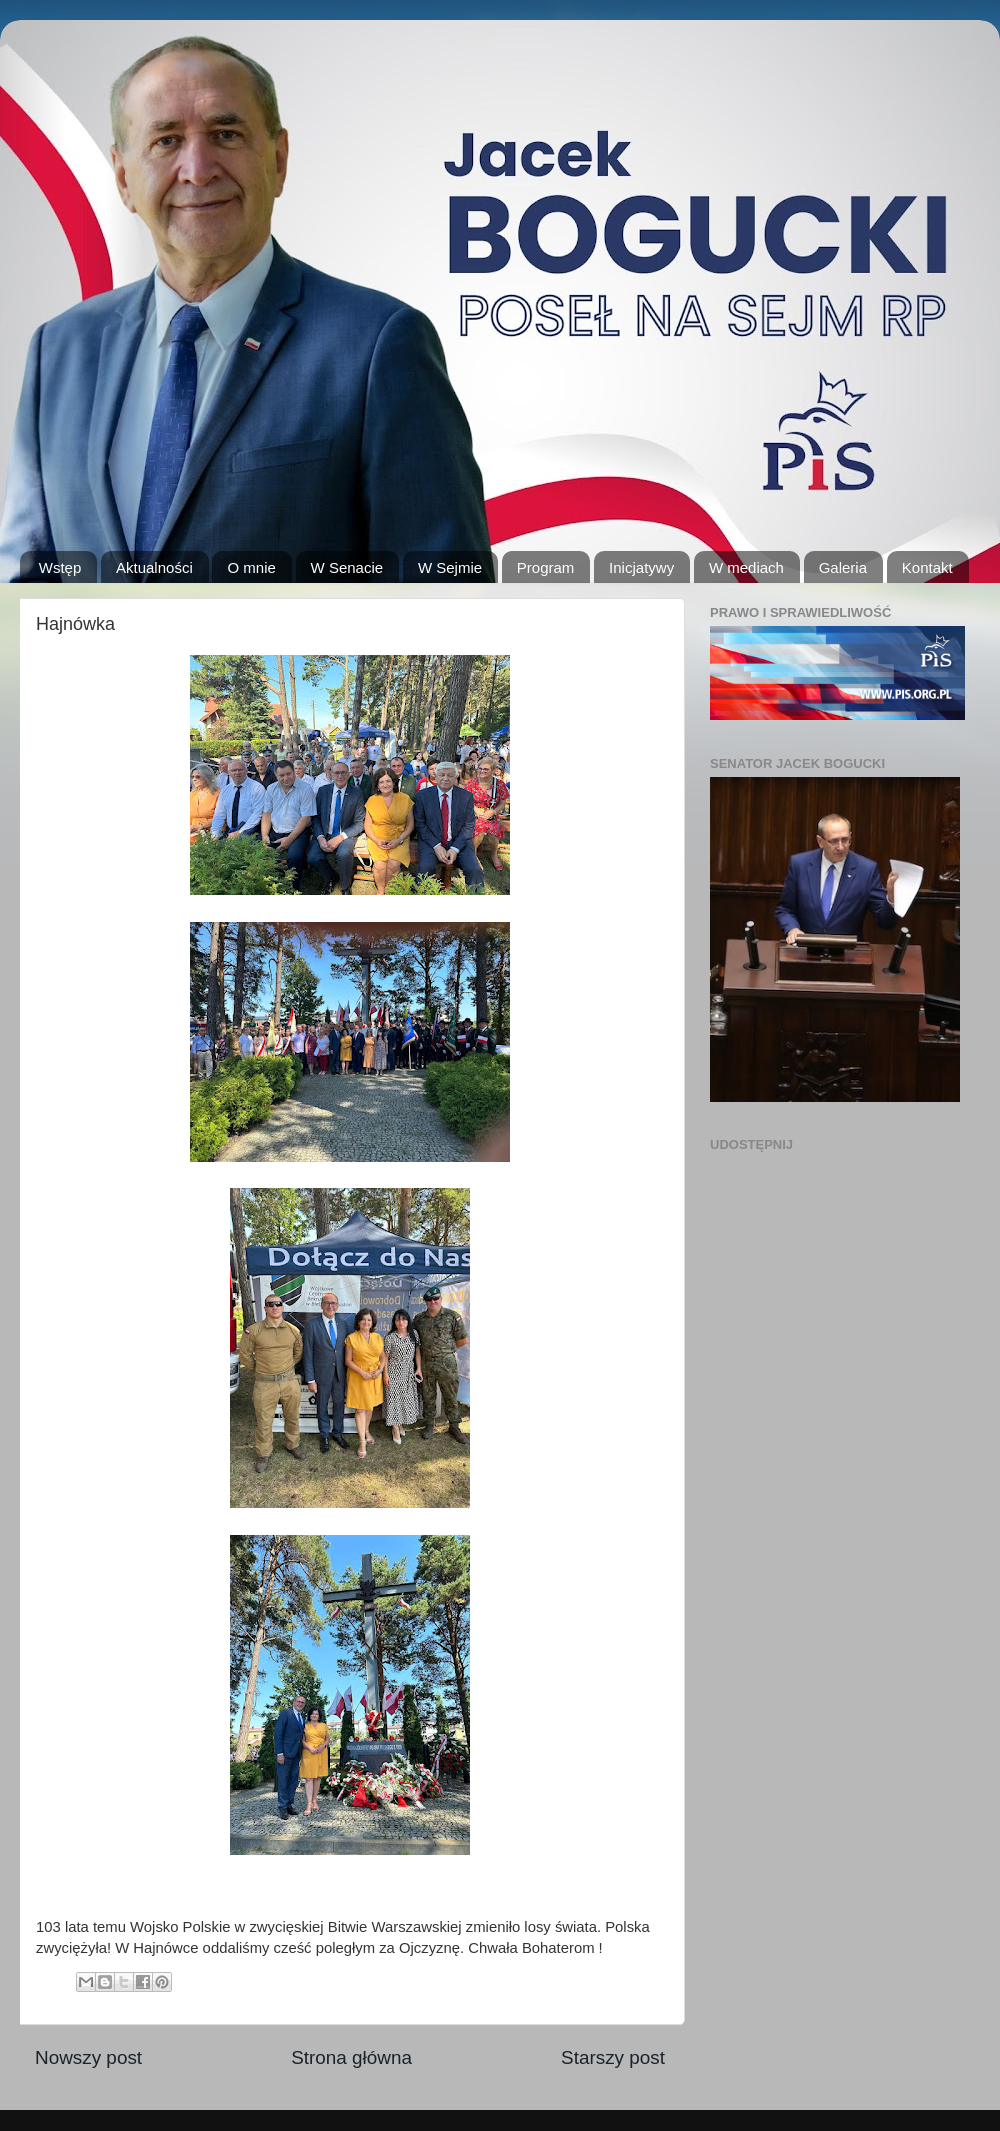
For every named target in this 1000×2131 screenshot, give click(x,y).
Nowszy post (88, 2057)
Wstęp (60, 567)
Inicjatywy (641, 567)
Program (546, 567)
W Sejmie (450, 567)
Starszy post (613, 2057)
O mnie (251, 567)
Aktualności (154, 567)
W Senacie (347, 567)
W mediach (746, 567)
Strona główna (351, 2057)
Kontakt (927, 567)
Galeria (843, 567)
